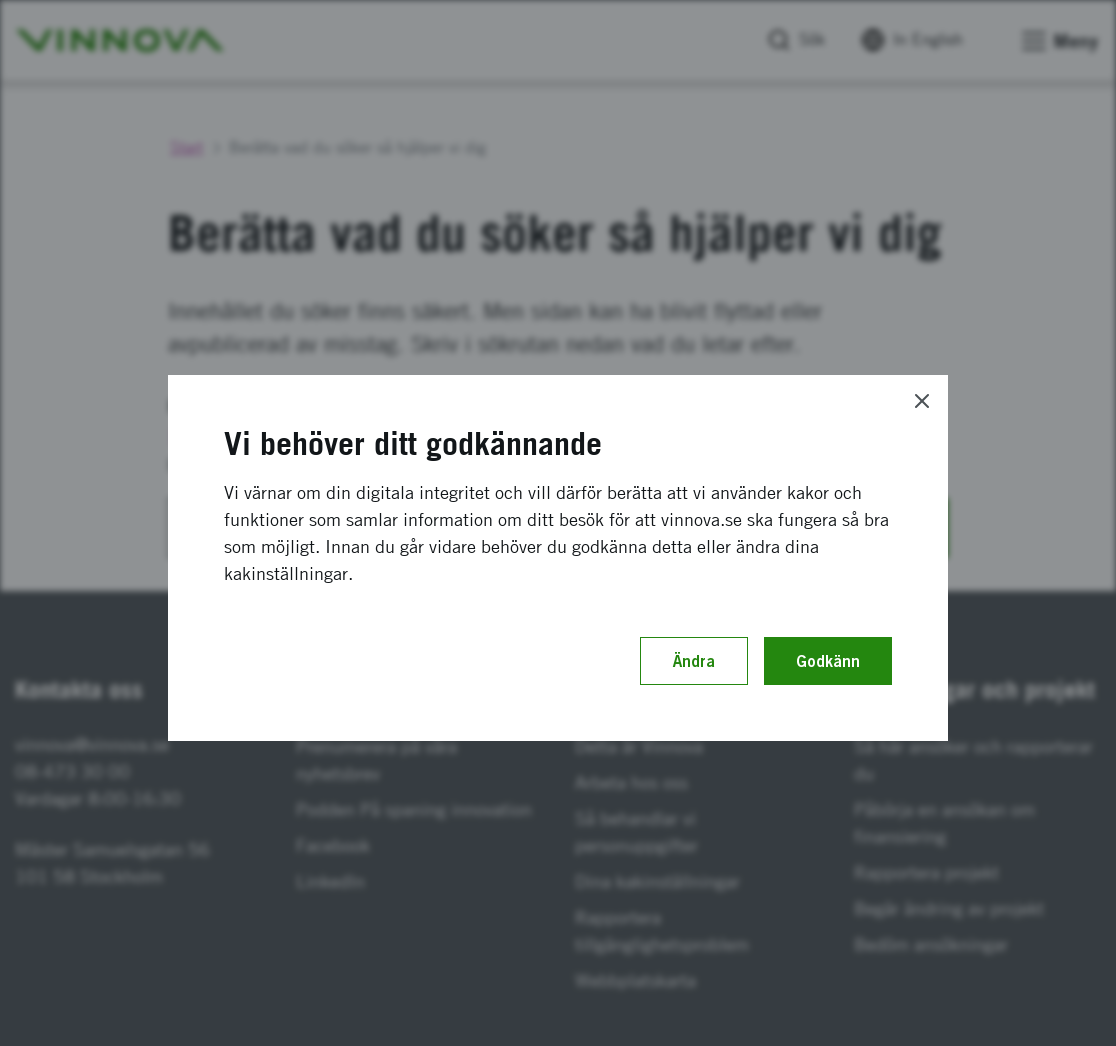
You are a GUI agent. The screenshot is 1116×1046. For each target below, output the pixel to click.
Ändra (694, 661)
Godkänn (828, 661)
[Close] (922, 401)
